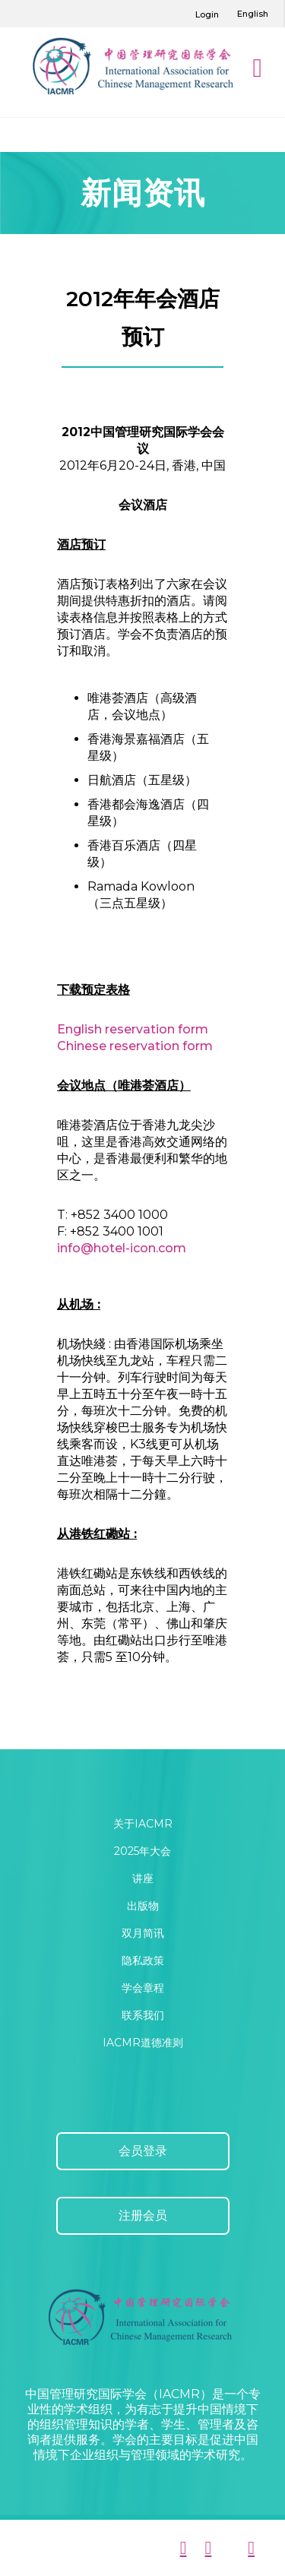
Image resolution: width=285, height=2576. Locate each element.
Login (207, 14)
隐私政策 (143, 1960)
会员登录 (143, 2151)
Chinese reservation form (135, 1046)
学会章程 (143, 1988)
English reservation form (132, 1029)
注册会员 (143, 2215)
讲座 (143, 1878)
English (252, 13)
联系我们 (143, 2015)
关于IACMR (143, 1824)
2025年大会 (142, 1851)
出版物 (143, 1906)
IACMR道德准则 (143, 2042)
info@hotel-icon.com (121, 1248)
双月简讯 (143, 1933)
